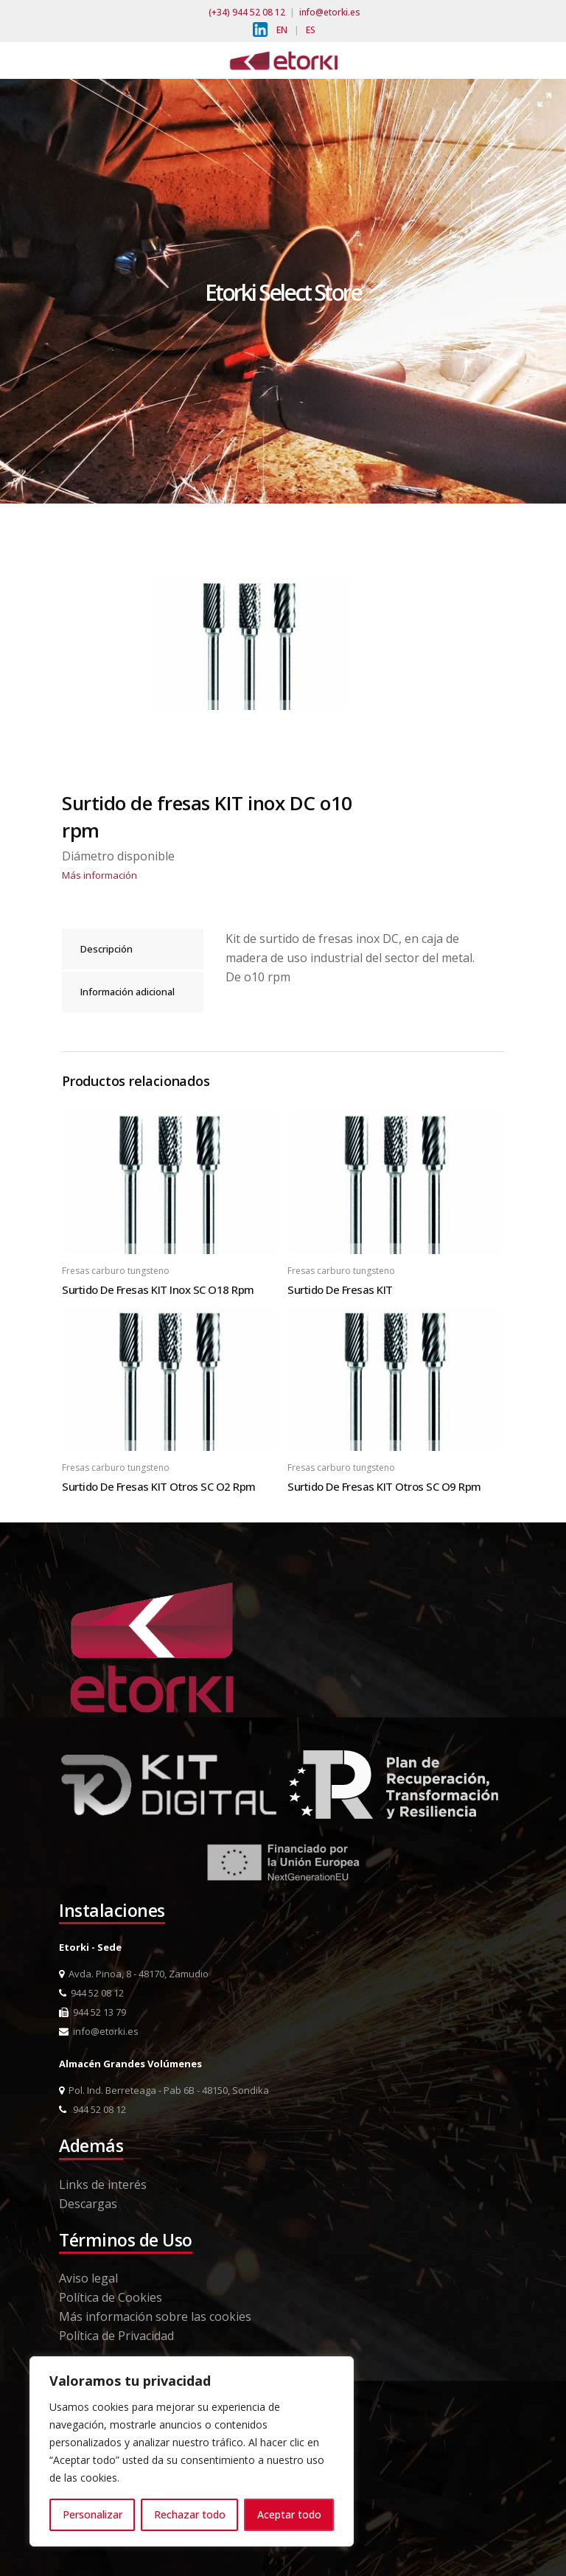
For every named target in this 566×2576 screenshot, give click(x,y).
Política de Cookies (110, 2297)
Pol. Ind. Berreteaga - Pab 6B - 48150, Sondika (164, 2090)
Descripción (106, 948)
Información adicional (127, 991)
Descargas (88, 2204)
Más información (99, 875)
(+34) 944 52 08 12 (247, 12)
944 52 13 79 (92, 2012)
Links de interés (103, 2184)
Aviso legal (88, 2278)
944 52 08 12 (91, 1992)
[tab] (132, 949)
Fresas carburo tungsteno (116, 1270)
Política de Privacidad (116, 2336)
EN (281, 30)
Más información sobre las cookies (155, 2316)
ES (310, 30)
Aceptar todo (289, 2514)
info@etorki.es (329, 12)
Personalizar (92, 2514)
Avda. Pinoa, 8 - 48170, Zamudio (134, 1973)
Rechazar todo (190, 2514)
